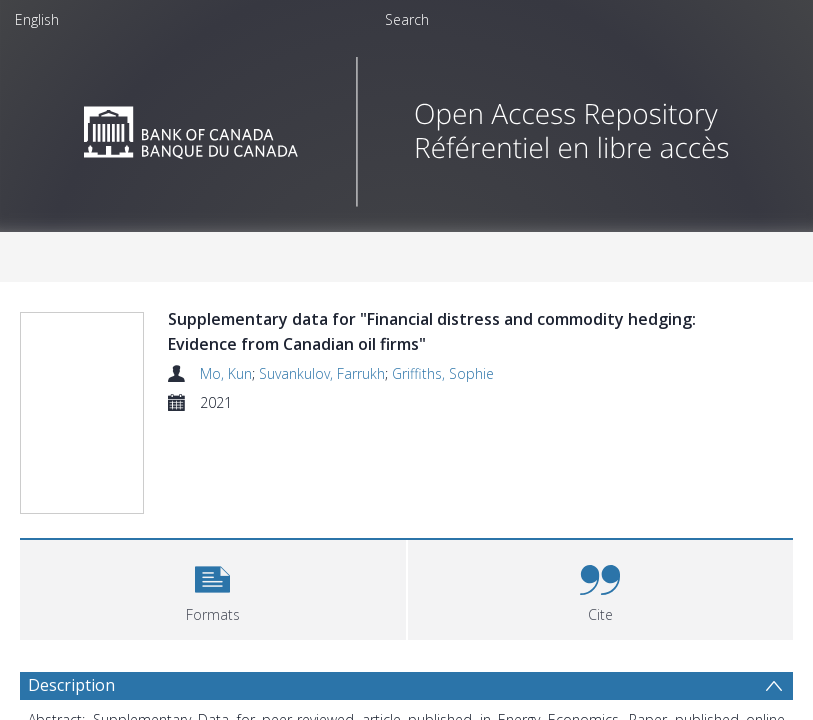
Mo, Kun (226, 373)
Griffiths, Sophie (443, 373)
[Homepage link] (406, 126)
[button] (213, 587)
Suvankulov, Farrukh (322, 373)
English (37, 19)
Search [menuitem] (407, 19)
